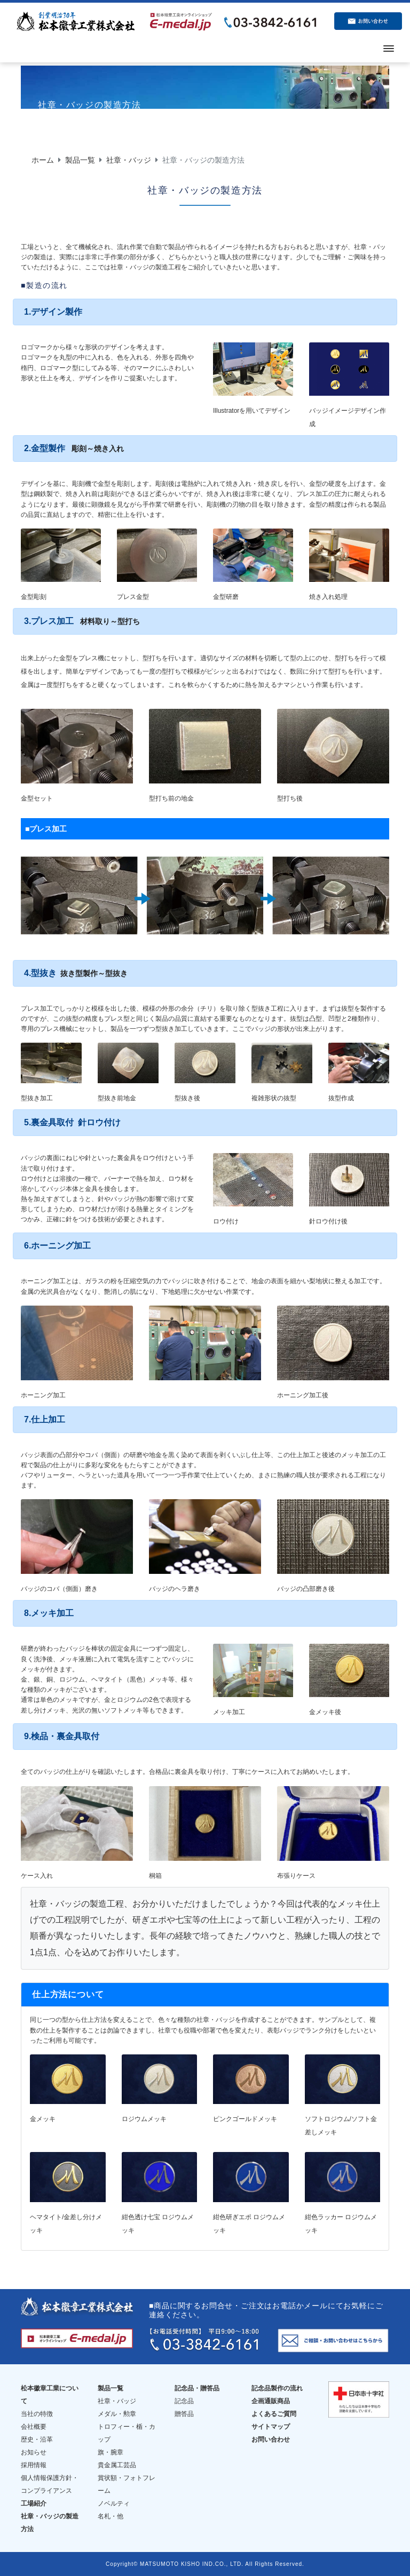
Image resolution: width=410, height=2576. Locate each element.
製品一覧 (80, 160)
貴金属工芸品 (117, 2465)
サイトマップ (270, 2426)
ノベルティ (114, 2503)
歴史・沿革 (37, 2439)
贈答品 (184, 2414)
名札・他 (110, 2516)
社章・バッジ (128, 160)
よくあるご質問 (273, 2414)
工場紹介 (33, 2503)
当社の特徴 (37, 2414)
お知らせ (33, 2452)
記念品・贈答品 (197, 2388)
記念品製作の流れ (277, 2388)
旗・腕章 (110, 2452)
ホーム (42, 160)
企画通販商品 (270, 2401)
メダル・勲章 (117, 2414)
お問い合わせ (270, 2439)
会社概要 (33, 2426)
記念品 (184, 2401)
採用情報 (33, 2465)
